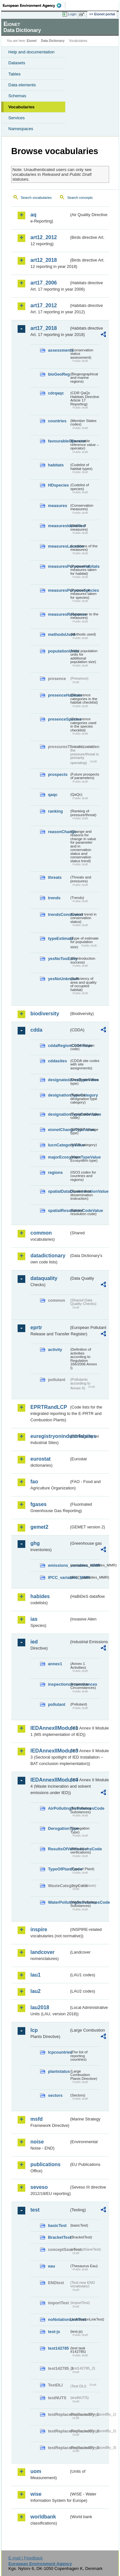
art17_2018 (43, 328)
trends (54, 897)
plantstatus (58, 2071)
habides (40, 1596)
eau (51, 2266)
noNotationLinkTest (58, 2319)
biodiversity (44, 1013)
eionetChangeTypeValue (58, 1129)
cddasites (57, 1060)
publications (45, 2164)
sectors (55, 2095)
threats (55, 877)
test (34, 2210)
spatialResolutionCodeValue (58, 1210)
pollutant (56, 1704)
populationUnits (58, 651)
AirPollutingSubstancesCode (58, 1808)
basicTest (57, 2225)
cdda (36, 1030)
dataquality (43, 1278)
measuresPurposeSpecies (58, 590)
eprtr (36, 1327)
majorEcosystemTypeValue (58, 1157)
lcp (34, 2030)
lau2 (35, 1991)
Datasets (16, 62)
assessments (58, 350)
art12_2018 (43, 260)
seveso (39, 2187)
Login (72, 14)
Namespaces (20, 128)
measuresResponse (58, 614)
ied (34, 1641)
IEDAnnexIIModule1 (49, 1728)
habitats (56, 465)
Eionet (32, 41)
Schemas (17, 95)
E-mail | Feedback (25, 2558)
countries (57, 420)
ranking (55, 811)
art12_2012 (43, 237)
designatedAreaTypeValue (58, 1079)
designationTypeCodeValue (58, 1114)
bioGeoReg (58, 374)
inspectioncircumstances (58, 1684)
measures (57, 505)
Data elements (22, 84)
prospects (58, 774)
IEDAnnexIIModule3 (49, 1750)
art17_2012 (43, 305)
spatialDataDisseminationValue (58, 1191)
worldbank (43, 2516)
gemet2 (39, 1527)
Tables (14, 74)
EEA (34, 5)
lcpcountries (58, 2052)
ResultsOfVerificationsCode (58, 1848)
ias (33, 1619)
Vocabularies (21, 107)
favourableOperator (58, 441)
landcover (42, 1952)
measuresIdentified (58, 525)
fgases (38, 1504)
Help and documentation (31, 52)
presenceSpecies (58, 719)
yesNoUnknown (58, 978)
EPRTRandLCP (48, 1407)
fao (34, 1481)
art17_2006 (43, 282)
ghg (35, 1543)
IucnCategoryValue (58, 1145)
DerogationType (58, 1828)
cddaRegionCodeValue (58, 1045)
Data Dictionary (52, 41)
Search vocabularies (36, 197)
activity (55, 1349)
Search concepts (79, 197)
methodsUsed (58, 634)
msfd (36, 2119)
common (41, 1233)
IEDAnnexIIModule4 (49, 1780)
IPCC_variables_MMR (58, 1577)
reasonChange (58, 831)
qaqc (53, 794)
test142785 (58, 2348)
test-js (54, 2331)
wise (36, 2494)
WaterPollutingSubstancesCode (58, 1902)
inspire (38, 1929)
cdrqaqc (56, 393)
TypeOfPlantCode (58, 1869)
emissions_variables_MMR (58, 1565)
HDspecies (58, 485)
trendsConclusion (58, 914)
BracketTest (58, 2237)
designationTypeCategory (58, 1095)
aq (33, 214)
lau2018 (39, 2007)
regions (55, 1172)
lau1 (35, 1975)
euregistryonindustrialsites (49, 1436)
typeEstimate (58, 938)
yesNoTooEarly (58, 958)
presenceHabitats (58, 695)
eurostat (40, 1459)
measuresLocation (58, 546)
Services (16, 117)
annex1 (55, 1663)
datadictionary (47, 1255)
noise (37, 2141)
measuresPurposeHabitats (58, 566)
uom (35, 2471)
